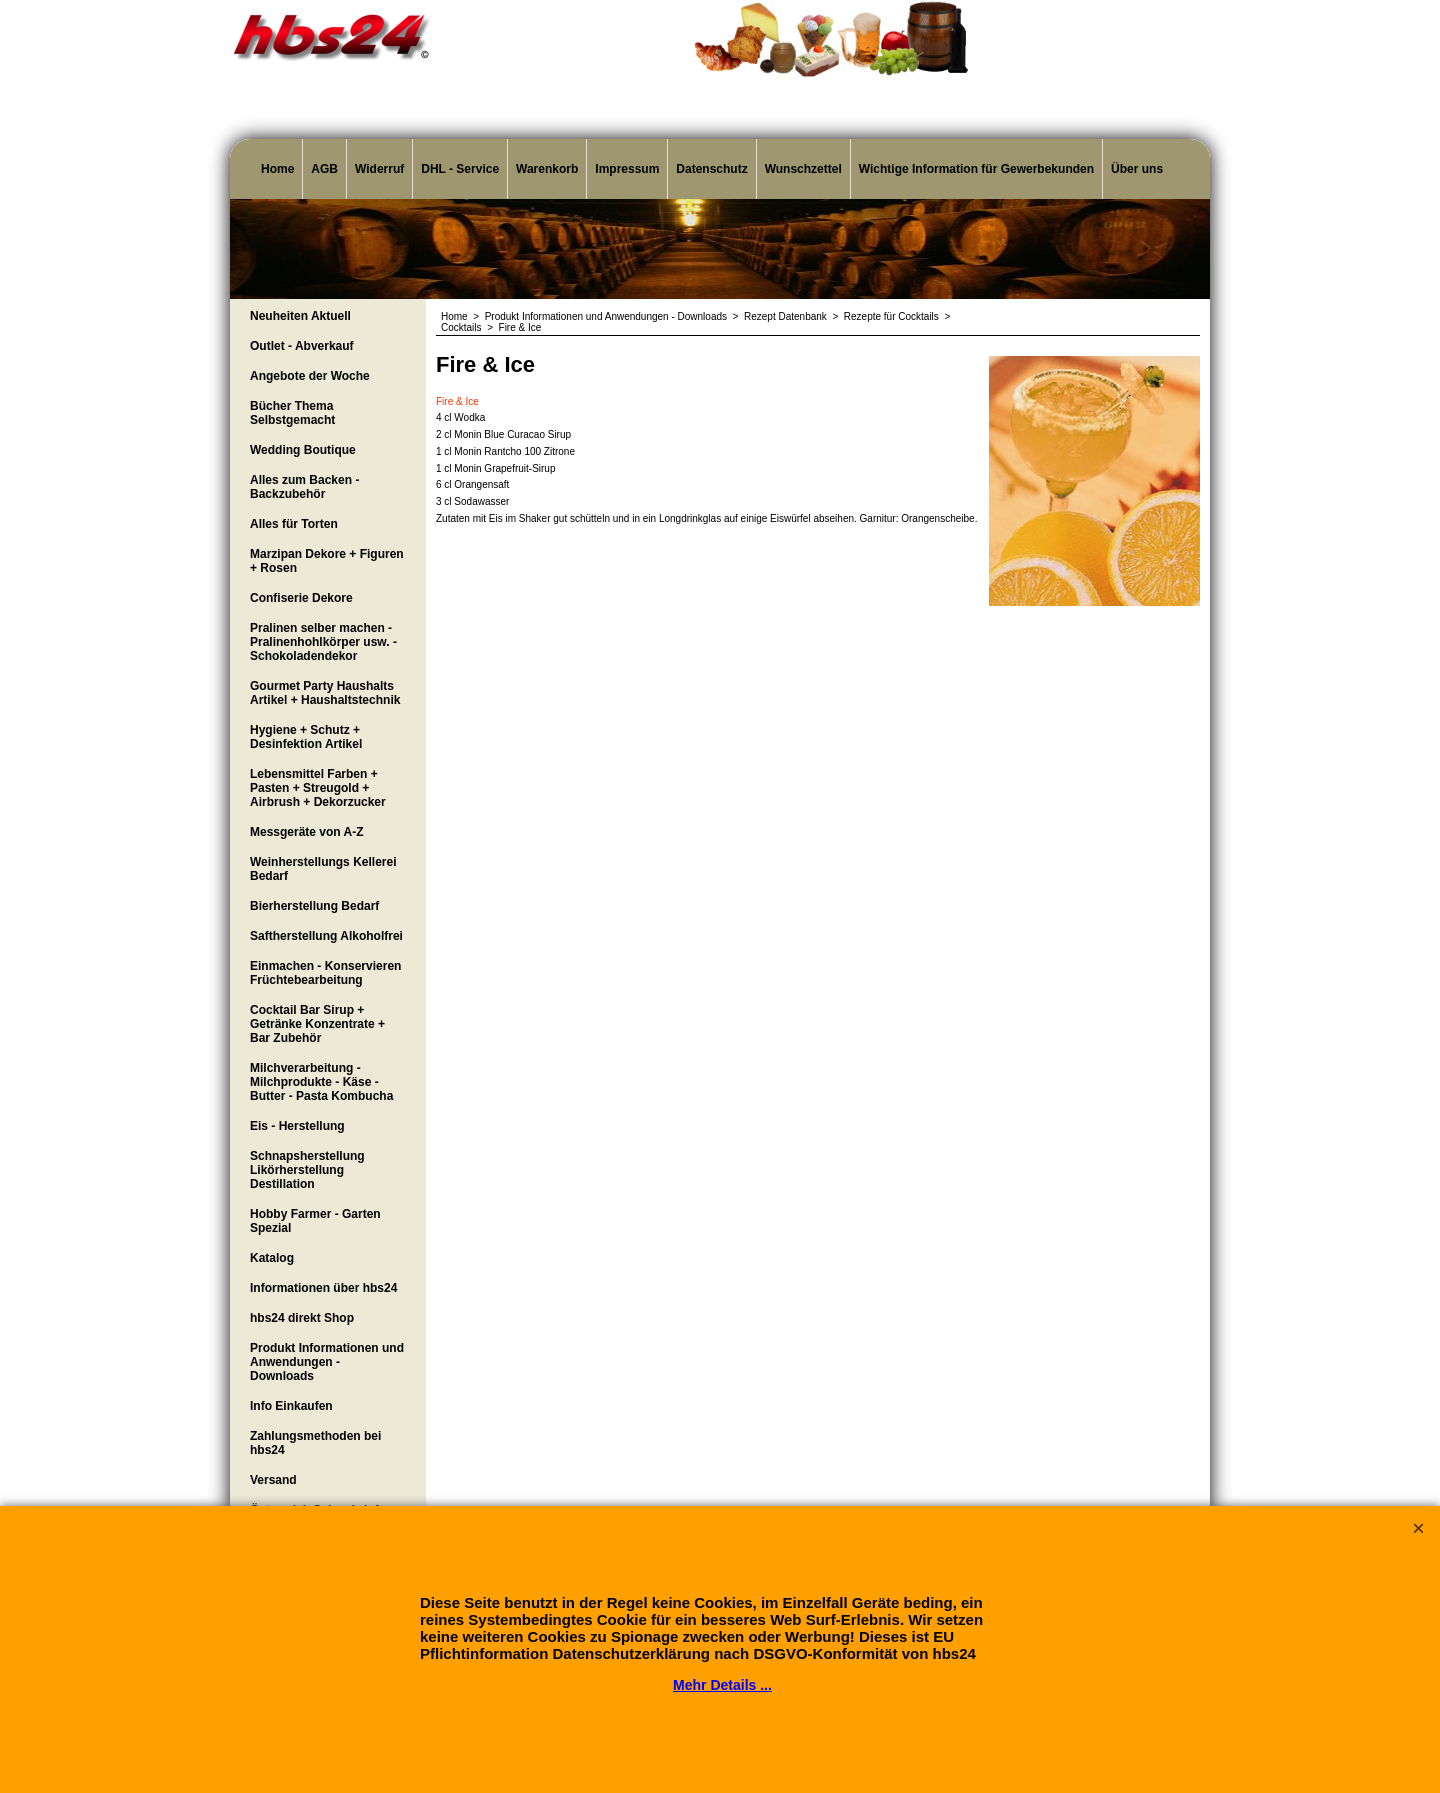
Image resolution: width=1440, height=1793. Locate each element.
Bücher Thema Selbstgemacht (292, 413)
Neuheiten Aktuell (300, 316)
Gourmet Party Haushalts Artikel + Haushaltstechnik (325, 693)
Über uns (1137, 169)
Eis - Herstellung (297, 1126)
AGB (324, 169)
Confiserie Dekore (301, 598)
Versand (273, 1480)
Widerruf (379, 169)
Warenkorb (547, 169)
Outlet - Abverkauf (302, 346)
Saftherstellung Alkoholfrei (326, 936)
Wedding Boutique (303, 450)
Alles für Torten (294, 524)
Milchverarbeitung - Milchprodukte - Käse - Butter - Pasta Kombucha (321, 1082)
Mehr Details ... (722, 1685)
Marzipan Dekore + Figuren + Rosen (327, 561)
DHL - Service (460, 169)
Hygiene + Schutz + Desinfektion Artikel (306, 737)
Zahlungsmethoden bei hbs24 (315, 1443)
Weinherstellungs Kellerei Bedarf (323, 869)
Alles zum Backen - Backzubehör (304, 487)
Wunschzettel (803, 169)
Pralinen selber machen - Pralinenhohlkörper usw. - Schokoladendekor (323, 642)
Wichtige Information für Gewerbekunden (976, 169)
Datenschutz (711, 169)
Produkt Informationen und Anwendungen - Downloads (327, 1362)
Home (277, 169)
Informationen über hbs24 (323, 1288)
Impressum (627, 169)
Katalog (272, 1258)
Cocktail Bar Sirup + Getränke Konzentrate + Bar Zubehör (317, 1024)
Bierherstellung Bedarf (314, 906)
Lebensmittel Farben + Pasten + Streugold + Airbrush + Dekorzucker (318, 788)
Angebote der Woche (310, 376)
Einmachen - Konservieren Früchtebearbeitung (325, 973)
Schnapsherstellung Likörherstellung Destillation (307, 1170)
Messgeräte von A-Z (307, 832)
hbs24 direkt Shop (302, 1318)
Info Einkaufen (291, 1406)
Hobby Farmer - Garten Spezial (315, 1221)
